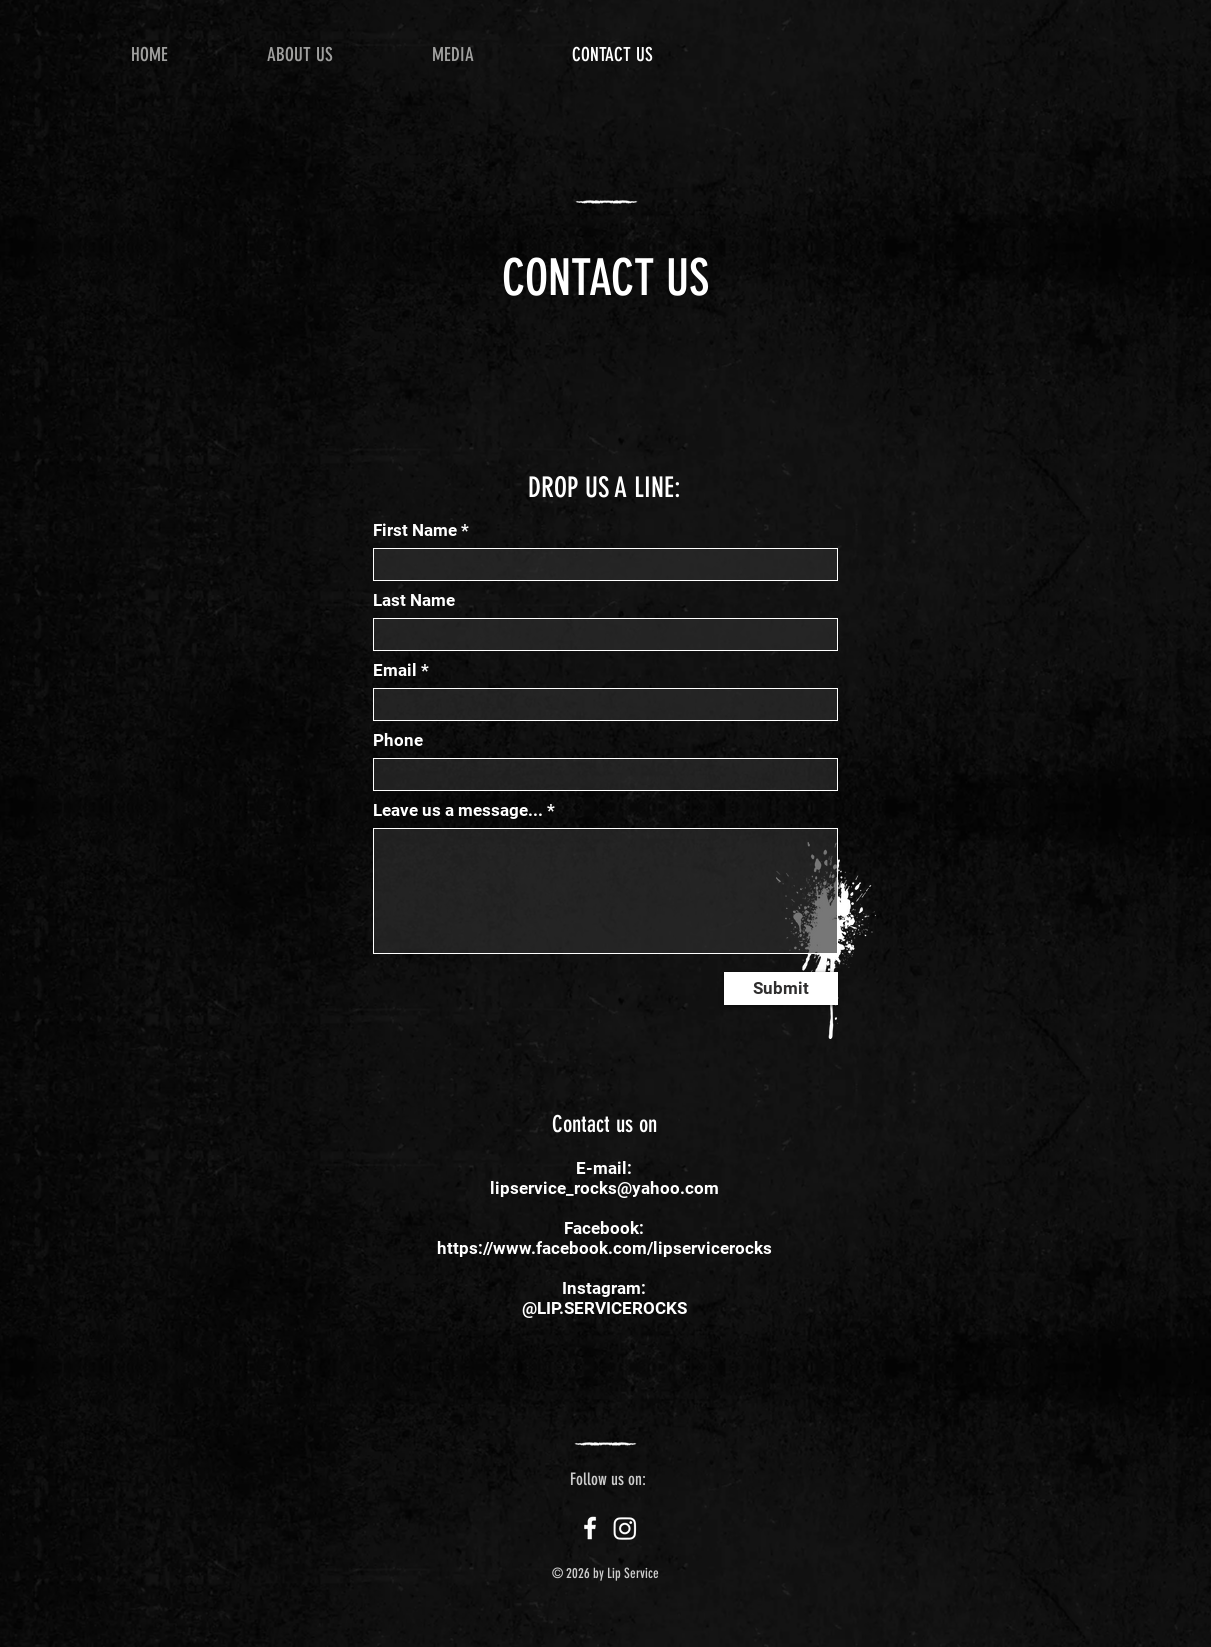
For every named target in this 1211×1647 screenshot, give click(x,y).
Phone (398, 740)
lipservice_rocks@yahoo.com (604, 1188)
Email (395, 670)
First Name (415, 530)
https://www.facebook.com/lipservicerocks (604, 1248)
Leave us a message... (458, 810)
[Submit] (781, 988)
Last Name (414, 600)
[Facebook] (590, 1528)
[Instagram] (625, 1528)
